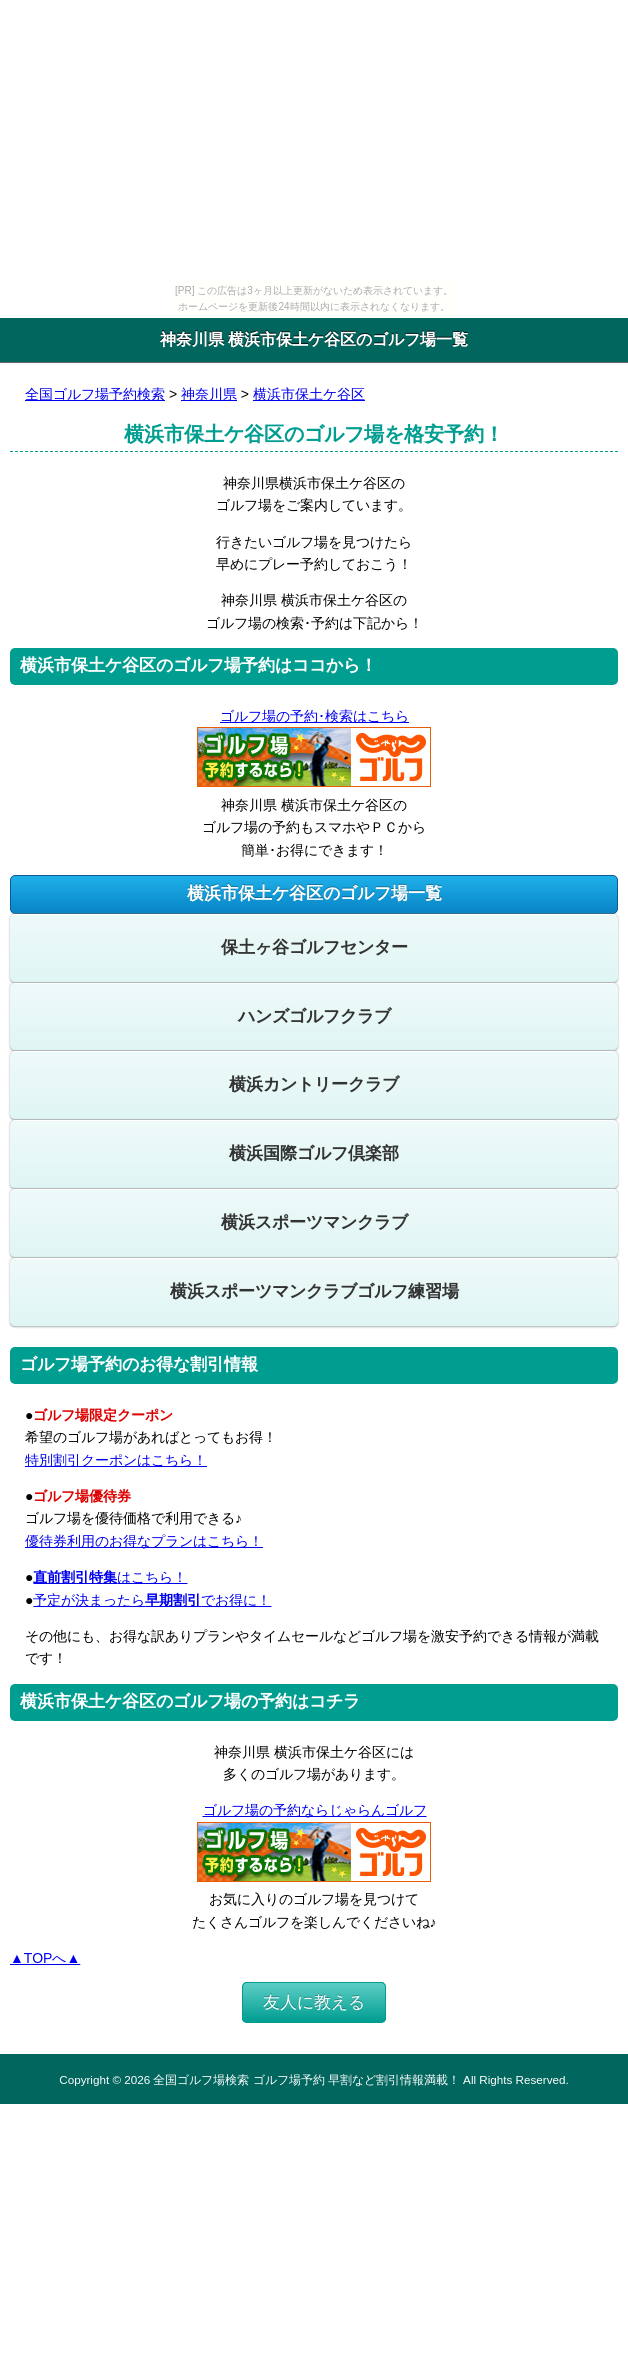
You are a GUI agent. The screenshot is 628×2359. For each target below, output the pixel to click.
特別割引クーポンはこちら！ (116, 1460)
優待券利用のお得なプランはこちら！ (144, 1541)
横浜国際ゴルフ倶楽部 (314, 1153)
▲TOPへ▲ (45, 1958)
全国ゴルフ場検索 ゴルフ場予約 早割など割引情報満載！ (306, 2079)
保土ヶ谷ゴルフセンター (314, 947)
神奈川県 (209, 394)
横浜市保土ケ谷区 (309, 394)
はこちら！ (110, 1577)
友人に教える (314, 2002)
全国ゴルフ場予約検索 (95, 394)
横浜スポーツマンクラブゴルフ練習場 (314, 1291)
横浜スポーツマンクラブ (314, 1222)
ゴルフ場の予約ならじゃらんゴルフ (314, 1810)
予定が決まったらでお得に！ (152, 1600)
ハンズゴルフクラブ (314, 1016)
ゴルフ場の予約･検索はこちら (314, 716)
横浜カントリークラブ (314, 1084)
